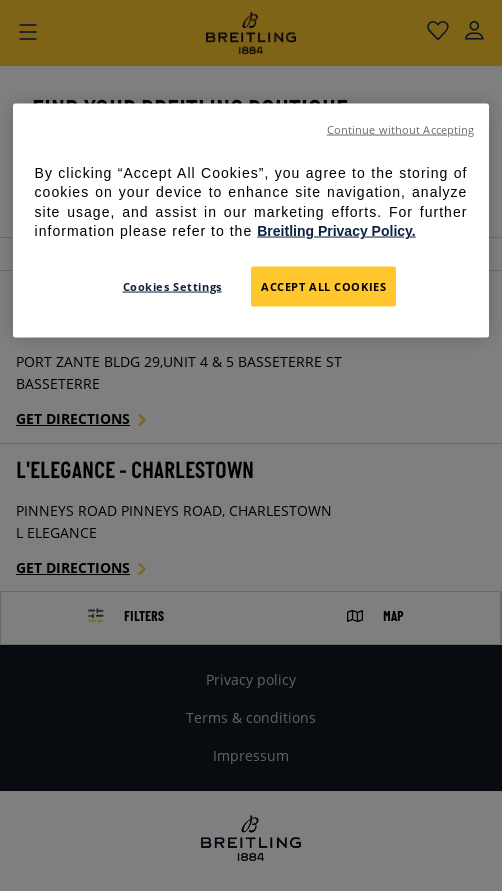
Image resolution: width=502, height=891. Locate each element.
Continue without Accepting (401, 129)
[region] (251, 220)
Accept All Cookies (323, 286)
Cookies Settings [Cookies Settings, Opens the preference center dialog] (172, 286)
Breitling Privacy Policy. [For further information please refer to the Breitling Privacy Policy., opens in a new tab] (336, 231)
